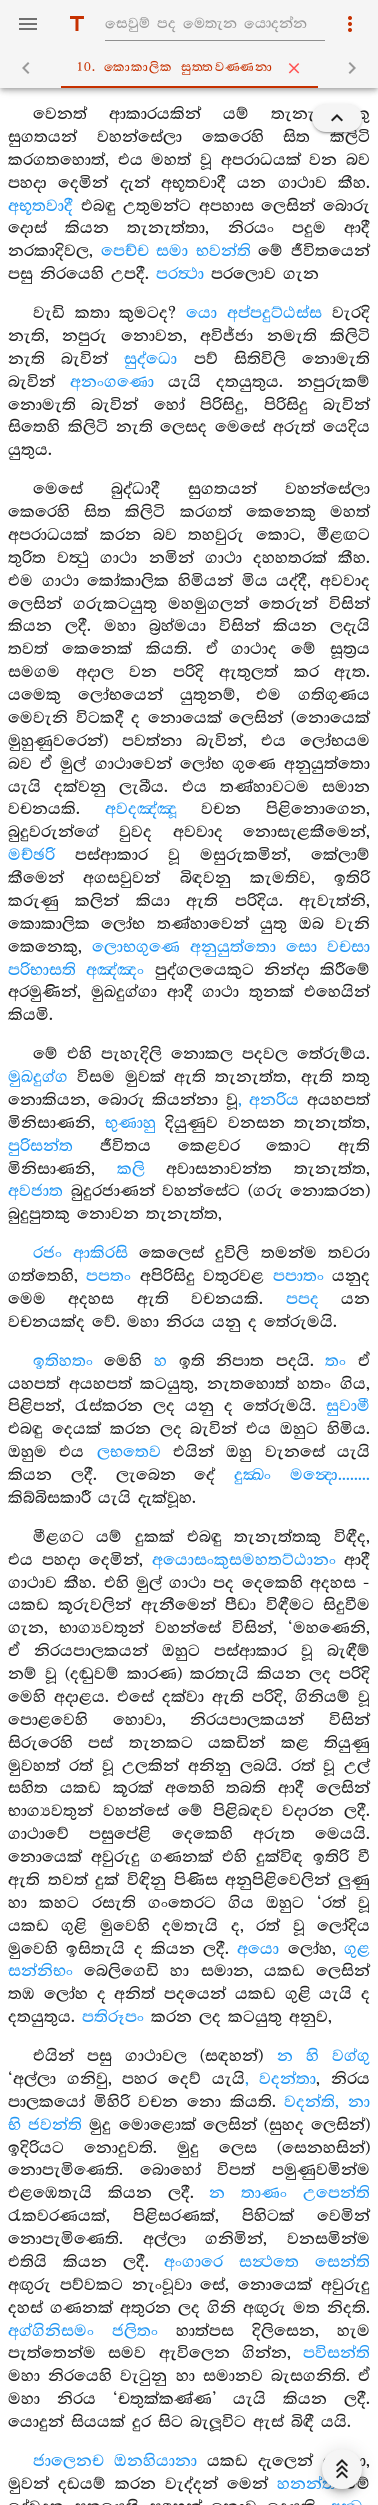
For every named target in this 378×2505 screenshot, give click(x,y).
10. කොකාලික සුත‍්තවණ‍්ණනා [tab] (193, 68)
